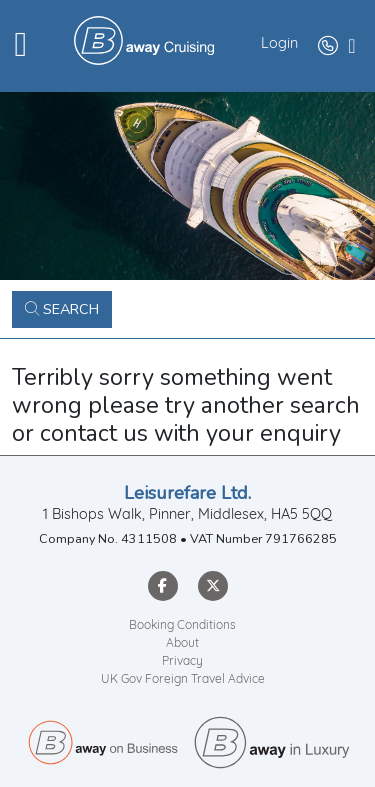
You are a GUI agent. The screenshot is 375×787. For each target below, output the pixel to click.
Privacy (182, 662)
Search (62, 309)
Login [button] (279, 44)
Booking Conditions (182, 626)
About (182, 644)
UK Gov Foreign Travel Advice (183, 680)
